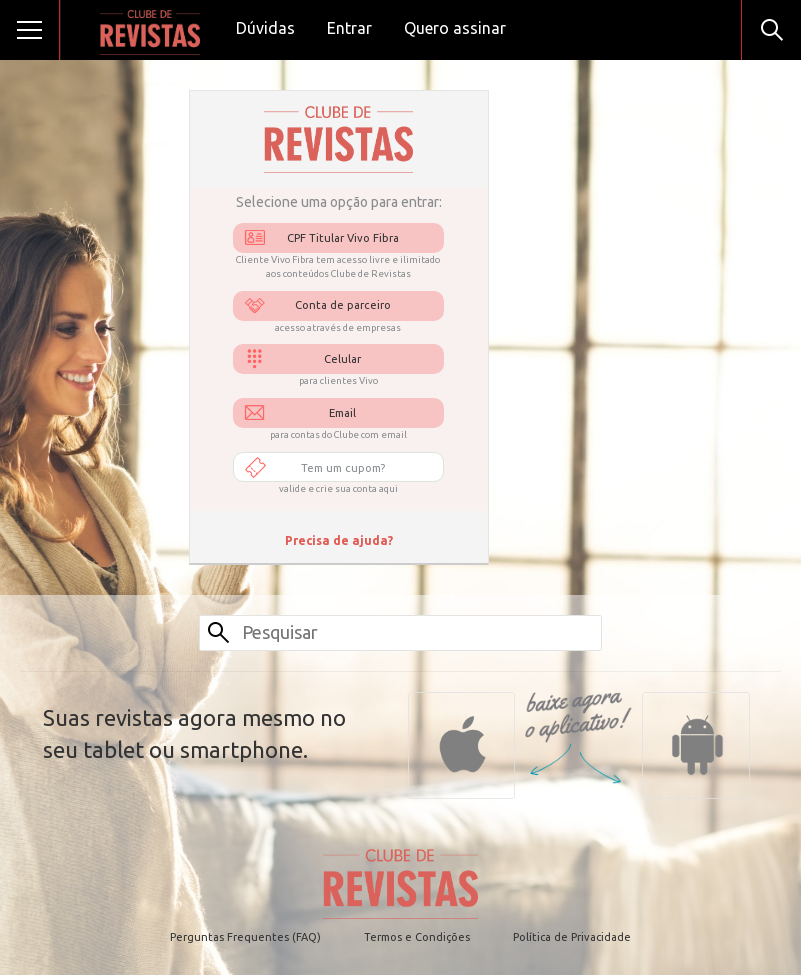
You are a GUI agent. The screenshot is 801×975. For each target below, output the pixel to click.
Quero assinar (455, 28)
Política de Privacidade (572, 937)
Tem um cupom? (343, 468)
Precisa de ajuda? (339, 540)
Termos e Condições (417, 937)
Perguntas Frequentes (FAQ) (245, 937)
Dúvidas (265, 28)
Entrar (349, 28)
